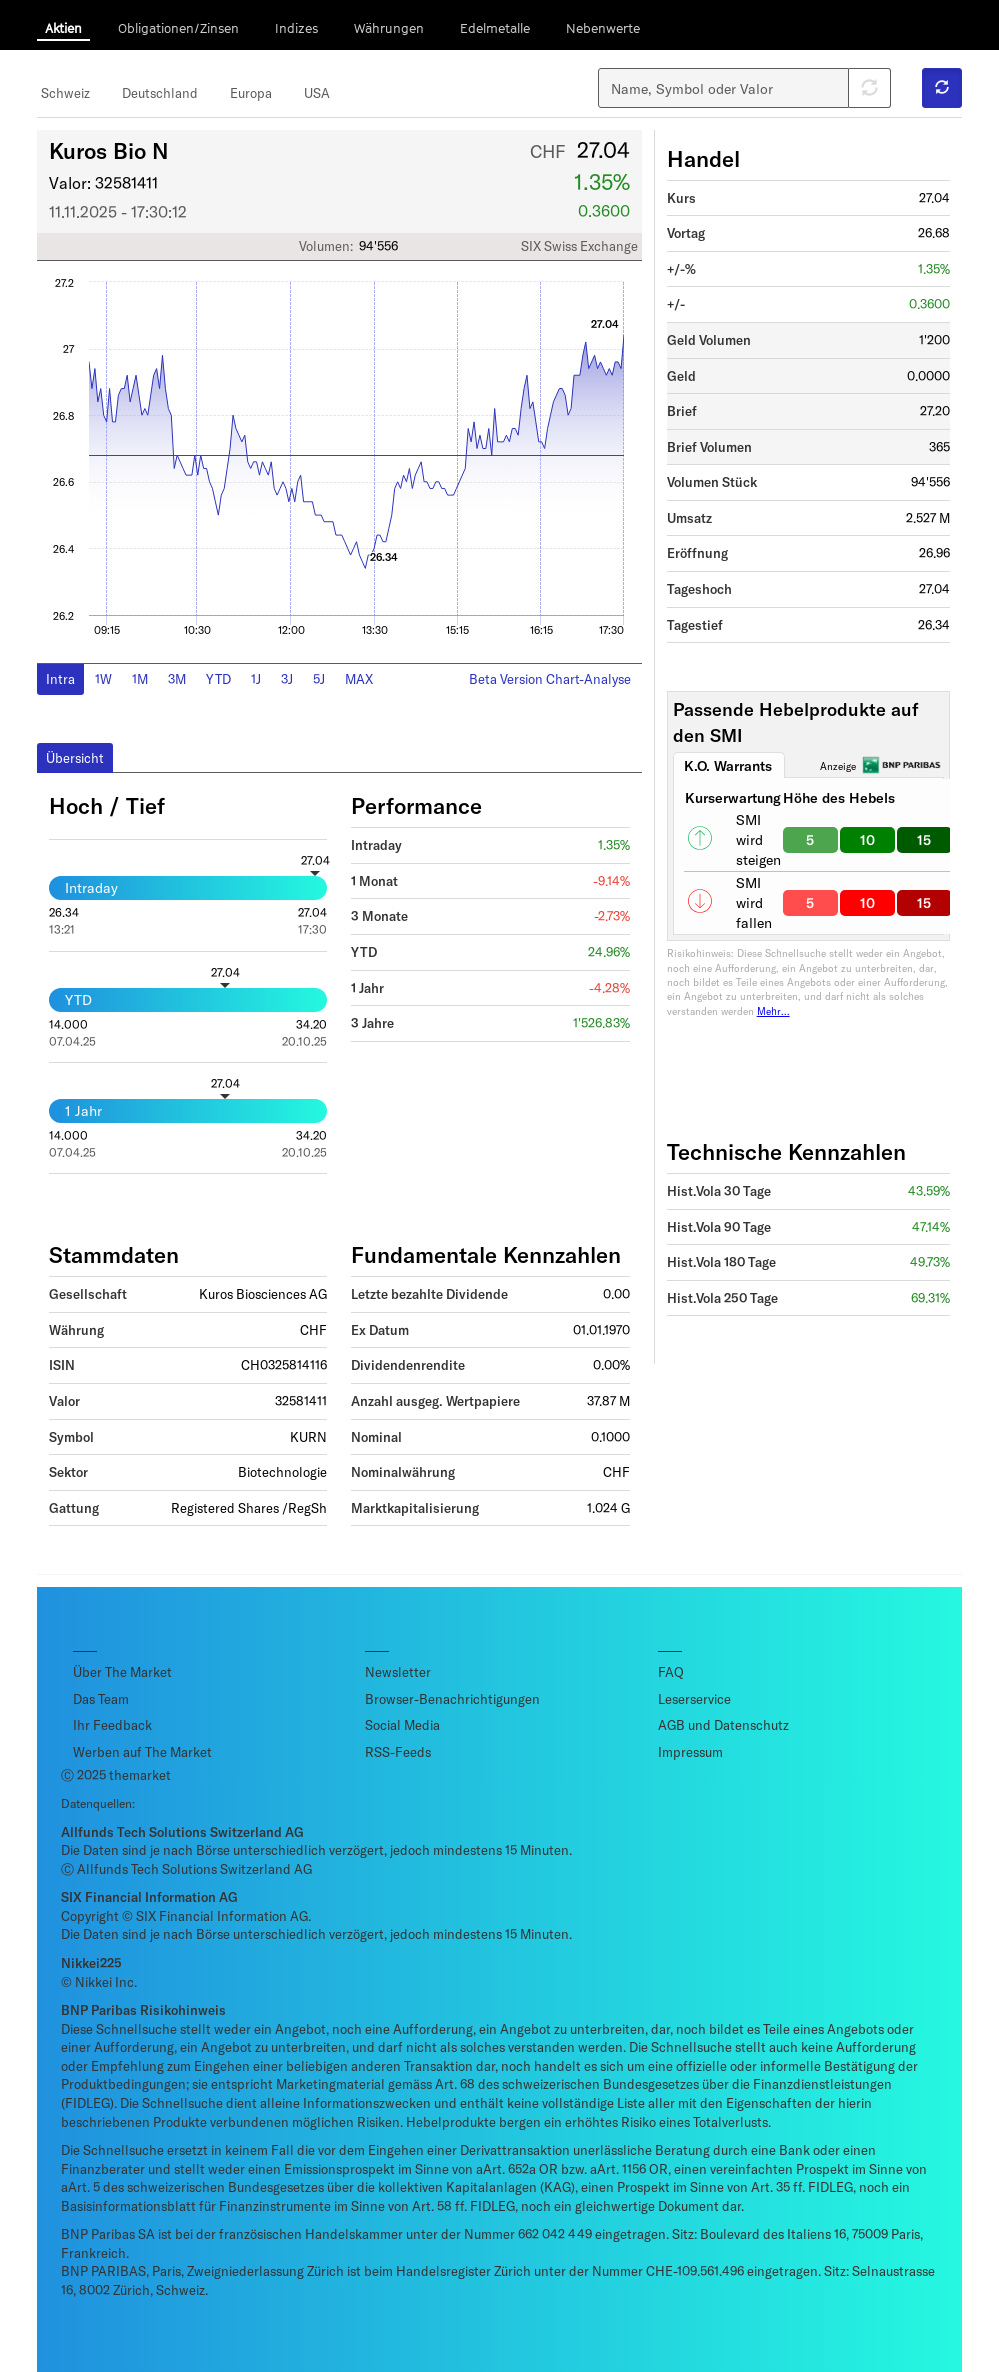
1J (256, 679)
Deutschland (160, 93)
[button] (942, 88)
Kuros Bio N (109, 150)
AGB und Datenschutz (723, 1725)
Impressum (690, 1752)
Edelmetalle (495, 28)
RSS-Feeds (398, 1752)
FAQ (671, 1672)
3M (177, 679)
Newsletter (398, 1672)
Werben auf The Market (142, 1752)
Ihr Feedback (112, 1725)
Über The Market (122, 1672)
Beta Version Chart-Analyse (550, 679)
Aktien (63, 28)
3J (287, 679)
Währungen (389, 28)
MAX (359, 679)
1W (103, 679)
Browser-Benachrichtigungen (452, 1699)
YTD (218, 679)
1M (140, 679)
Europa (251, 93)
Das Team (101, 1699)
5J (319, 679)
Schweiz (65, 93)
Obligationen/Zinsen (178, 28)
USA (317, 93)
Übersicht (75, 758)
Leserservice (694, 1699)
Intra (60, 679)
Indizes (296, 28)
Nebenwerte (603, 28)
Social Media (402, 1725)
